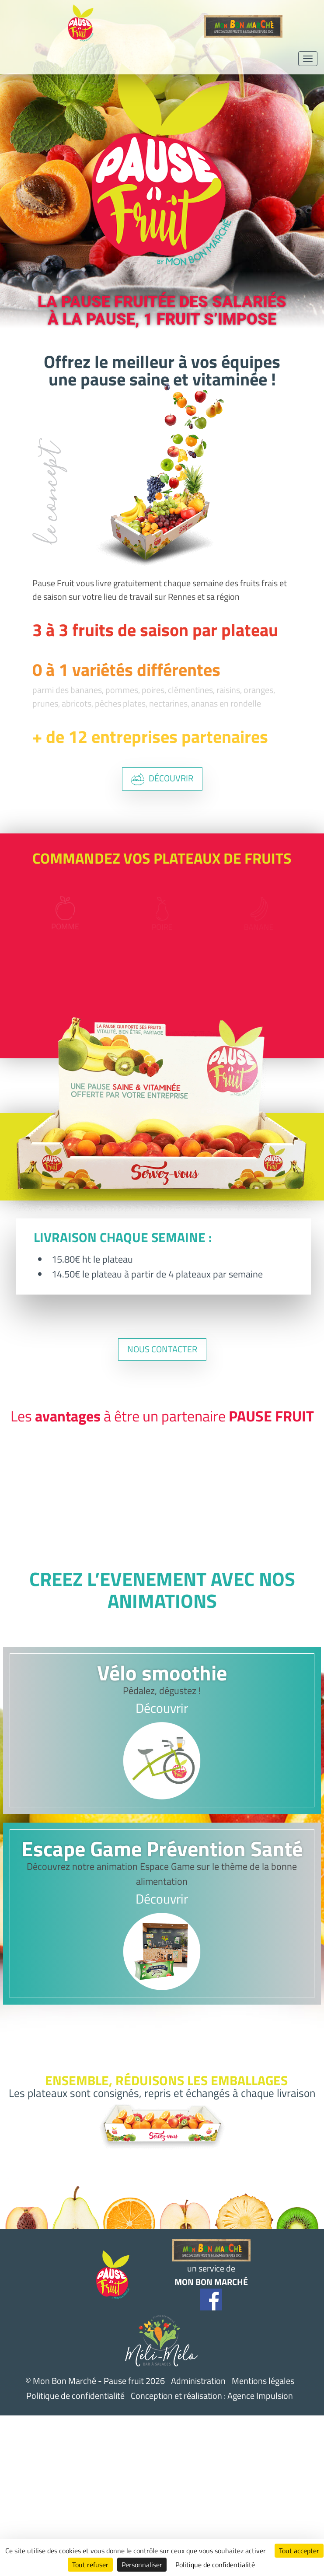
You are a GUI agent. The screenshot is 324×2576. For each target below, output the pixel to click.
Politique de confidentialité (75, 2395)
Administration (198, 2380)
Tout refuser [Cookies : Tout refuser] (90, 2564)
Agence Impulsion (260, 2395)
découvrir (162, 778)
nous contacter (162, 1349)
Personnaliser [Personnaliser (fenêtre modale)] (142, 2564)
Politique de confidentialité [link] (215, 2564)
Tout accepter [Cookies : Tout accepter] (299, 2550)
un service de (211, 2264)
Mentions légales (263, 2380)
